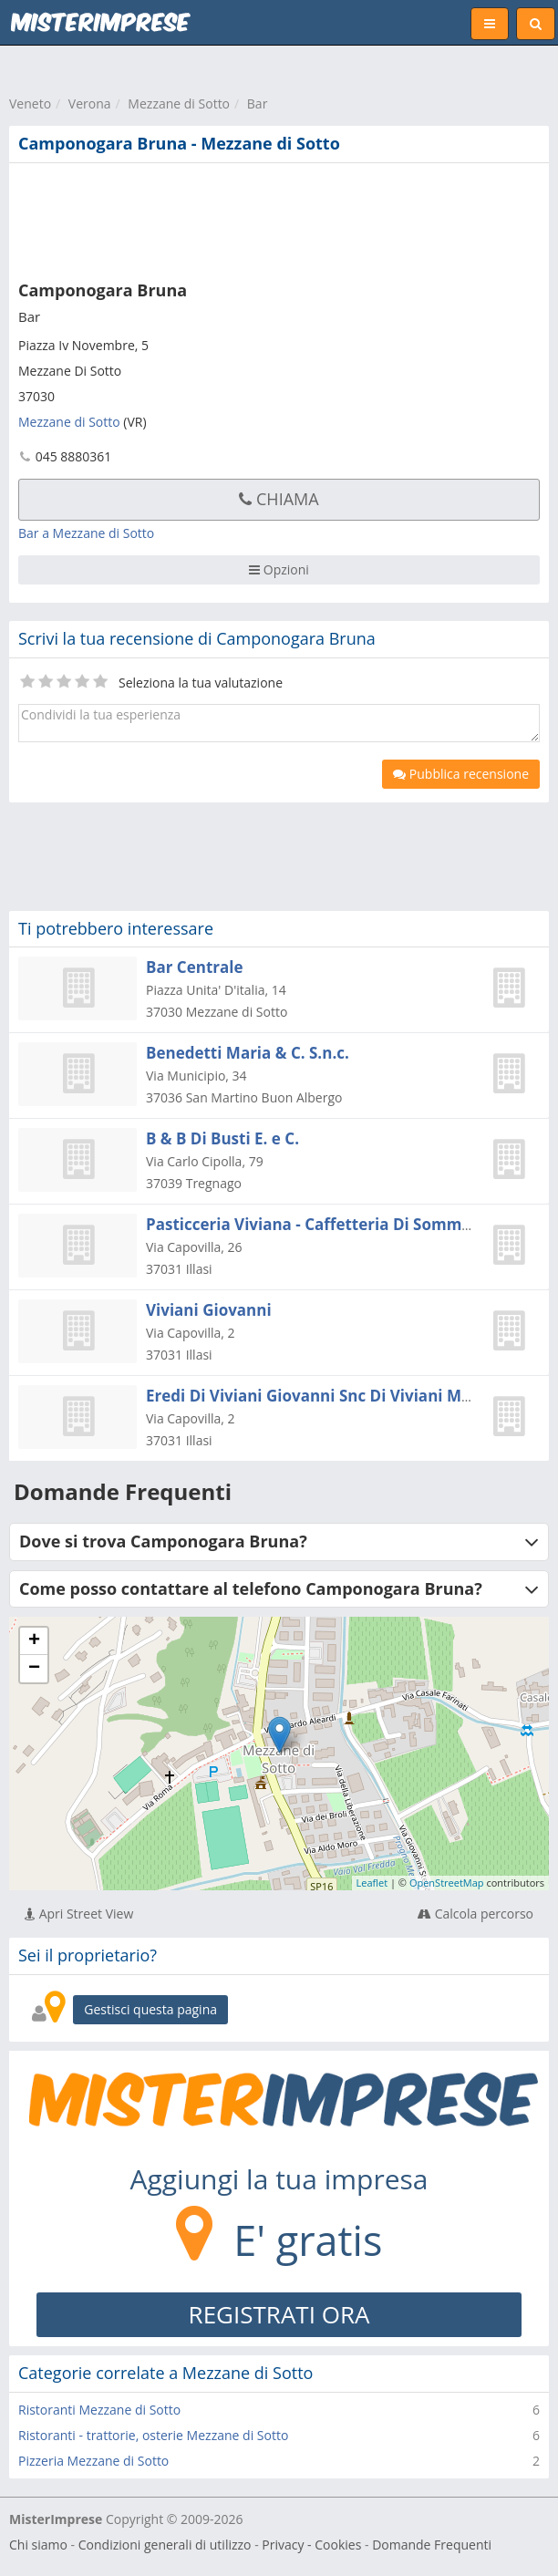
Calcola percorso (475, 1913)
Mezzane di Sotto (179, 103)
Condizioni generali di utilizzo (165, 2544)
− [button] (34, 1668)
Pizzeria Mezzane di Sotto (93, 2460)
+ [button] (34, 1641)
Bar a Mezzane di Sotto (86, 533)
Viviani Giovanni (209, 1309)
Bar (257, 103)
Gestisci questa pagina (150, 2009)
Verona (89, 103)
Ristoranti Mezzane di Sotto (99, 2409)
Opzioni (279, 569)
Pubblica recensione (461, 773)
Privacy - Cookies (311, 2544)
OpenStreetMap (446, 1882)
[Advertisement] (278, 218)
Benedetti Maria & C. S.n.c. (247, 1052)
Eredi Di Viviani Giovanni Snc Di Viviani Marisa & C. (339, 1395)
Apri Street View (79, 1913)
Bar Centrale (194, 967)
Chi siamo (38, 2544)
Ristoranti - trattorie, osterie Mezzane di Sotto (153, 2435)
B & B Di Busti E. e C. (222, 1138)
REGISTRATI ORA (279, 2314)
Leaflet (372, 1882)
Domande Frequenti (431, 2544)
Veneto (30, 103)
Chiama (278, 499)
